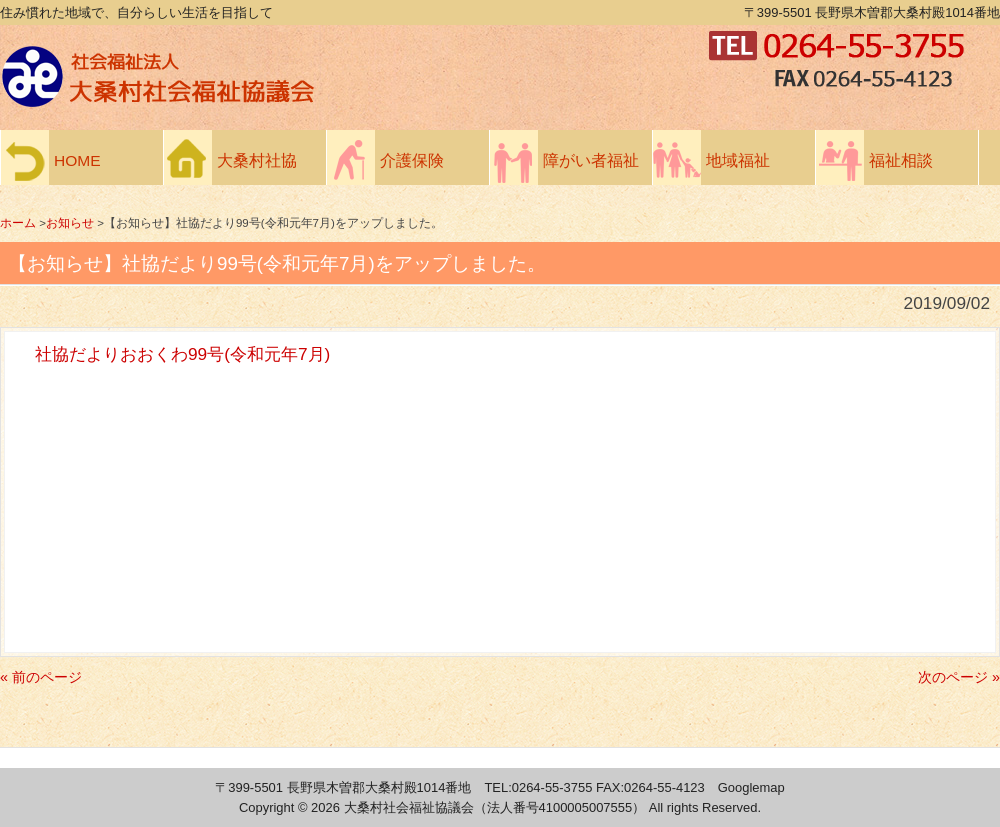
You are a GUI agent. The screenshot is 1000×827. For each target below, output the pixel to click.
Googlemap (751, 787)
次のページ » (959, 677)
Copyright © (275, 807)
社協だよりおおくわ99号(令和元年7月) (182, 354)
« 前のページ (41, 677)
